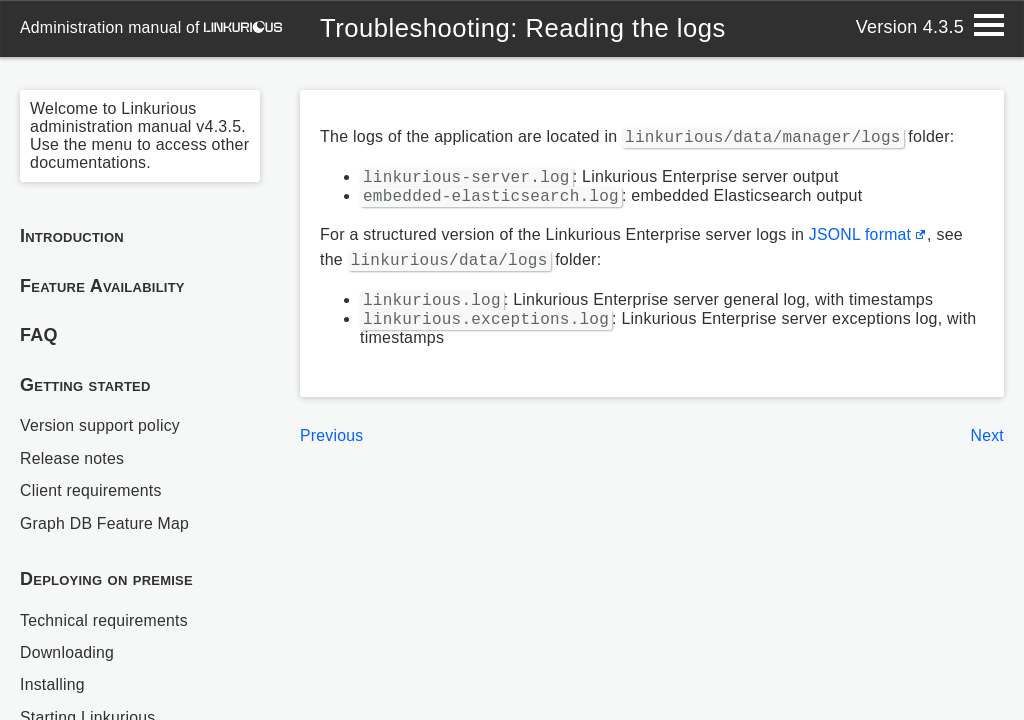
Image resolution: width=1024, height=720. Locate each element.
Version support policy (101, 425)
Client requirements (91, 490)
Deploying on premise (106, 579)
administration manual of (152, 27)
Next (987, 443)
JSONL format (861, 238)
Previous (332, 443)
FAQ (39, 335)
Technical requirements (105, 620)
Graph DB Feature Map (105, 523)
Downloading (67, 652)
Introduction (72, 236)
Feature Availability (102, 286)
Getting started (85, 385)
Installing (53, 684)
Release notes (72, 458)
